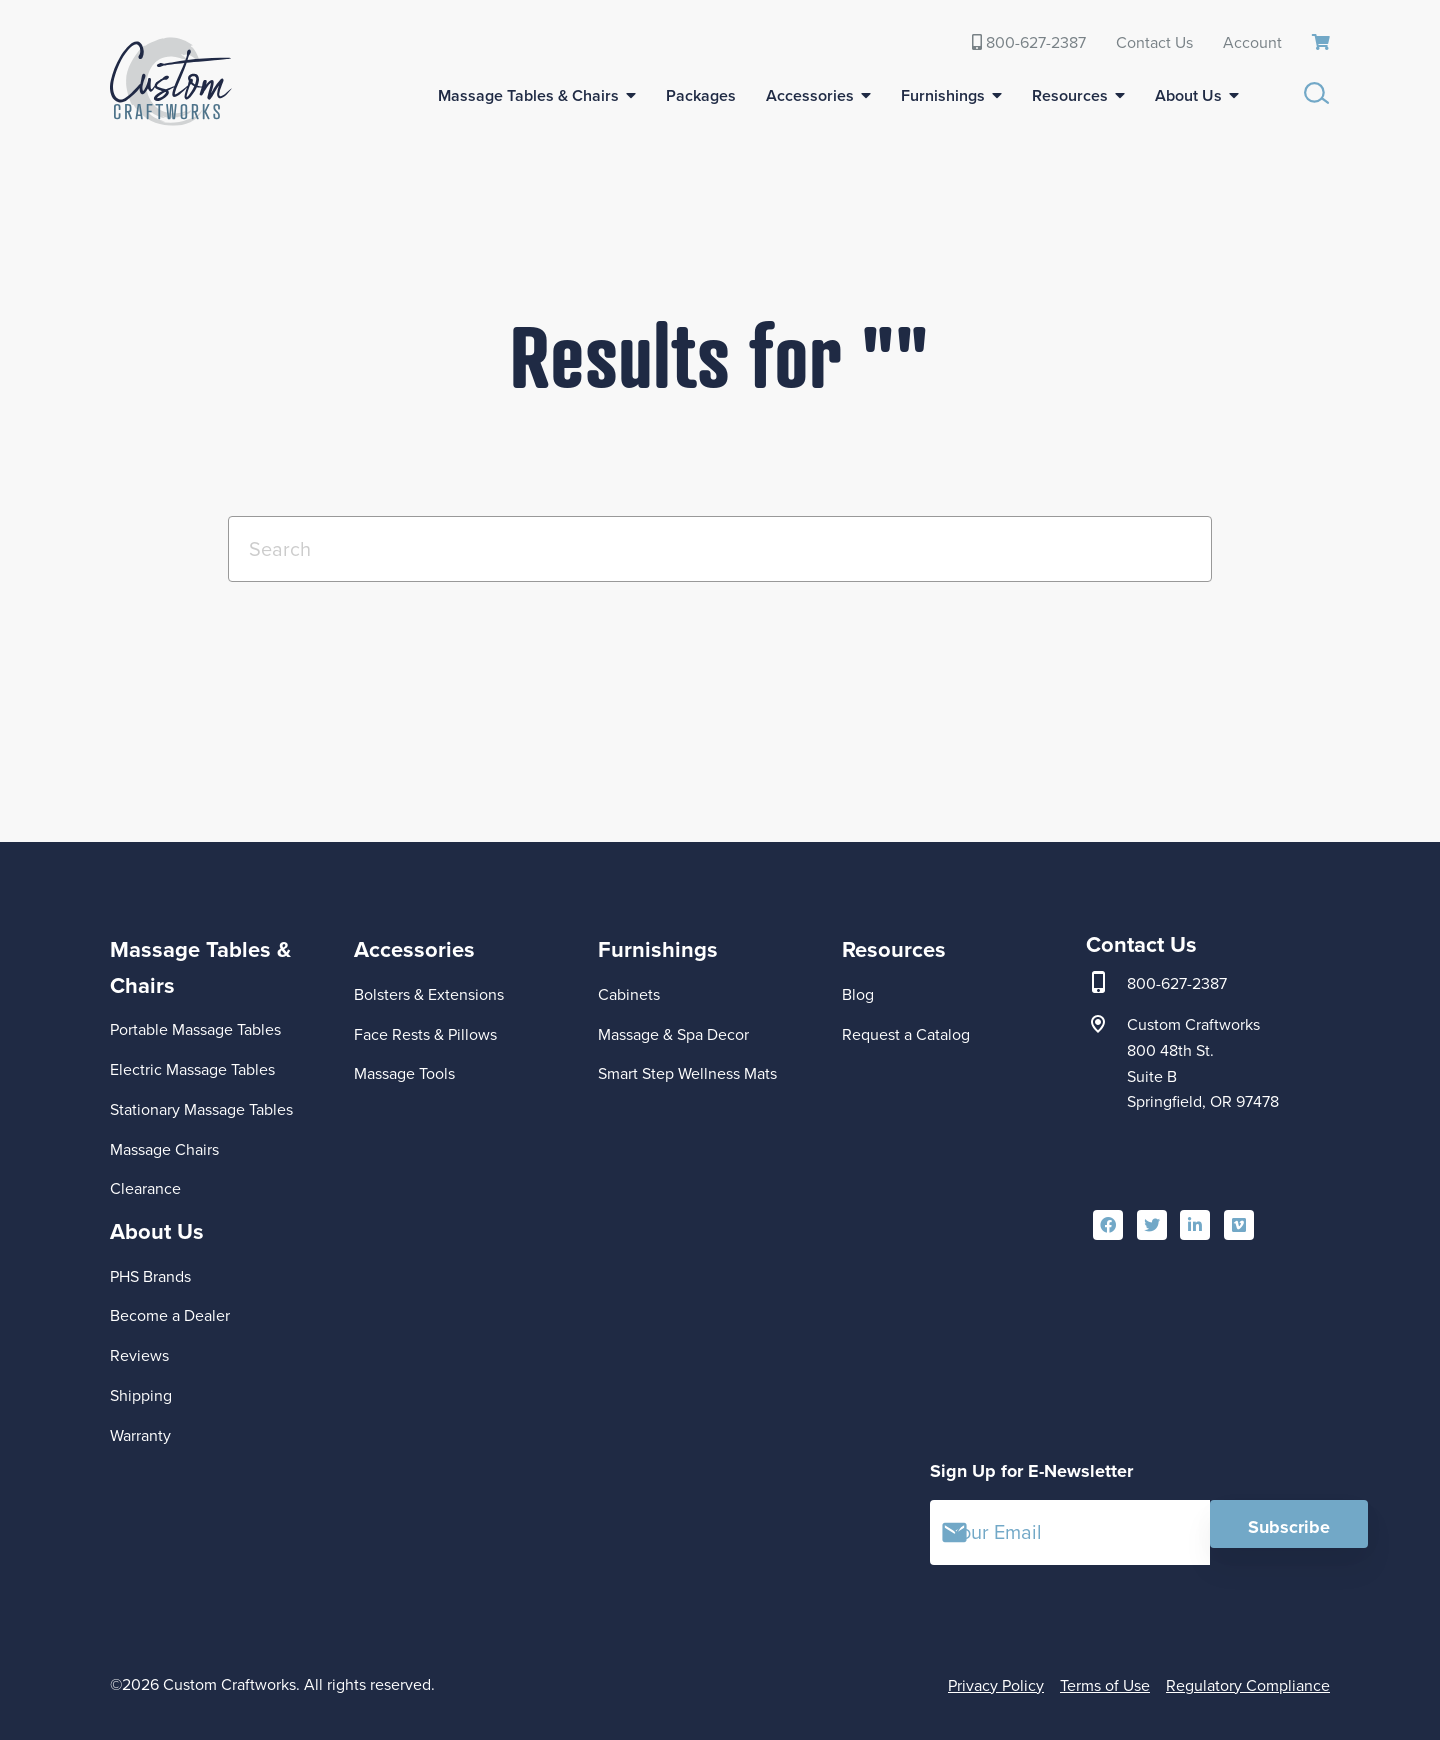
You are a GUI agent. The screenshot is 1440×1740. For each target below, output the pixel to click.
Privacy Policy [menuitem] (996, 1685)
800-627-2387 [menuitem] (1029, 42)
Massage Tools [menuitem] (404, 1073)
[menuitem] (1321, 43)
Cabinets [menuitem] (629, 994)
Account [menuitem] (1252, 42)
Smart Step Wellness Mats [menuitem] (687, 1073)
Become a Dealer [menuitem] (170, 1315)
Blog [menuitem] (858, 994)
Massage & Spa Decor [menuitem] (673, 1034)
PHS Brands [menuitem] (150, 1276)
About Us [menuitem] (1188, 95)
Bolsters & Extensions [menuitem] (429, 994)
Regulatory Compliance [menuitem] (1248, 1685)
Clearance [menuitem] (145, 1188)
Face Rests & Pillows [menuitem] (425, 1034)
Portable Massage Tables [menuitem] (195, 1029)
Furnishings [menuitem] (943, 95)
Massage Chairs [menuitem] (164, 1149)
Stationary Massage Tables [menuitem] (201, 1109)
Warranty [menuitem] (140, 1435)
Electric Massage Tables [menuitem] (192, 1069)
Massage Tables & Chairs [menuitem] (528, 95)
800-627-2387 (1177, 984)
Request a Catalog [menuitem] (906, 1034)
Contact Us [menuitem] (1154, 42)
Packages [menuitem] (701, 95)
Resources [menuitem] (1070, 95)
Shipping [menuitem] (141, 1395)
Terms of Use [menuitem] (1105, 1685)
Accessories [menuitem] (810, 95)
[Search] (719, 549)
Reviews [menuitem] (139, 1355)
